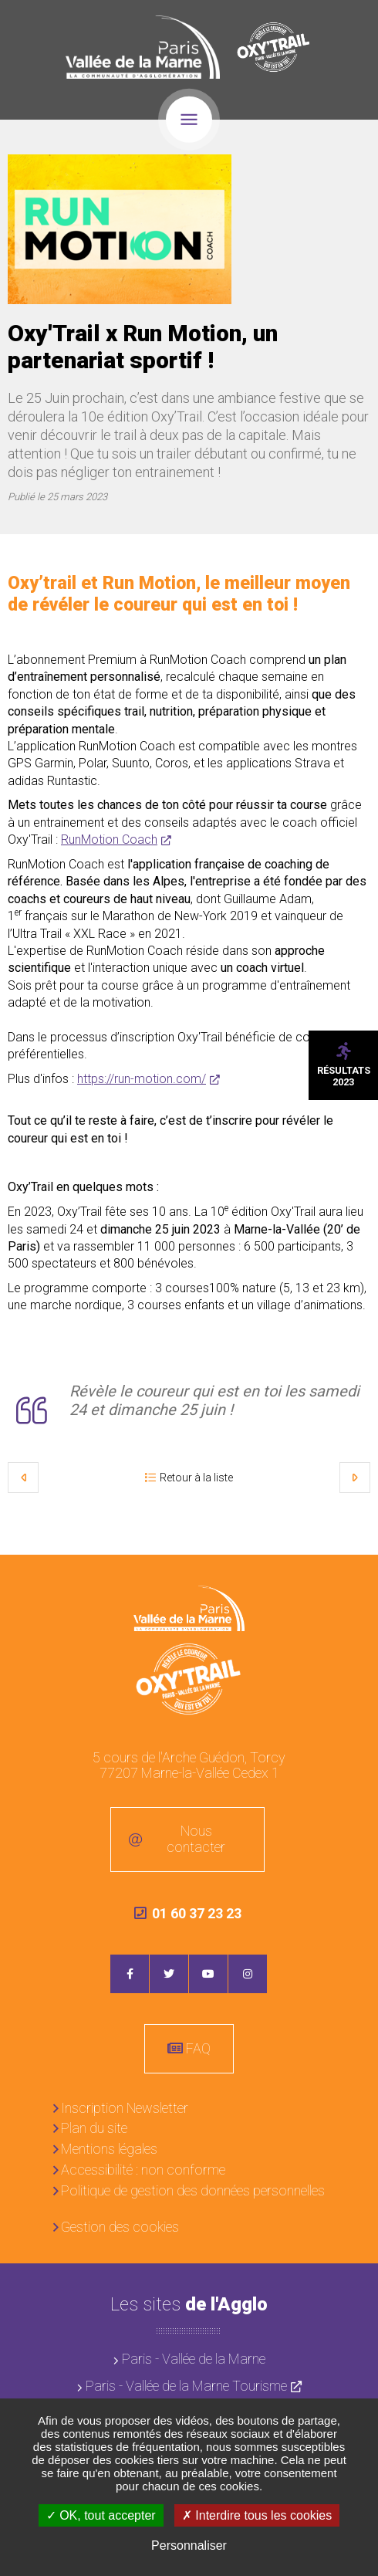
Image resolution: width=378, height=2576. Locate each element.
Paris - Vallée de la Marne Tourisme (186, 2386)
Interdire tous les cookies (257, 2515)
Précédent (23, 1477)
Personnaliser (189, 2545)
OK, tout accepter (101, 2515)
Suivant (354, 1477)
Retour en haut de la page (355, 1578)
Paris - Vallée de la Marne (193, 2359)
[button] (119, 229)
